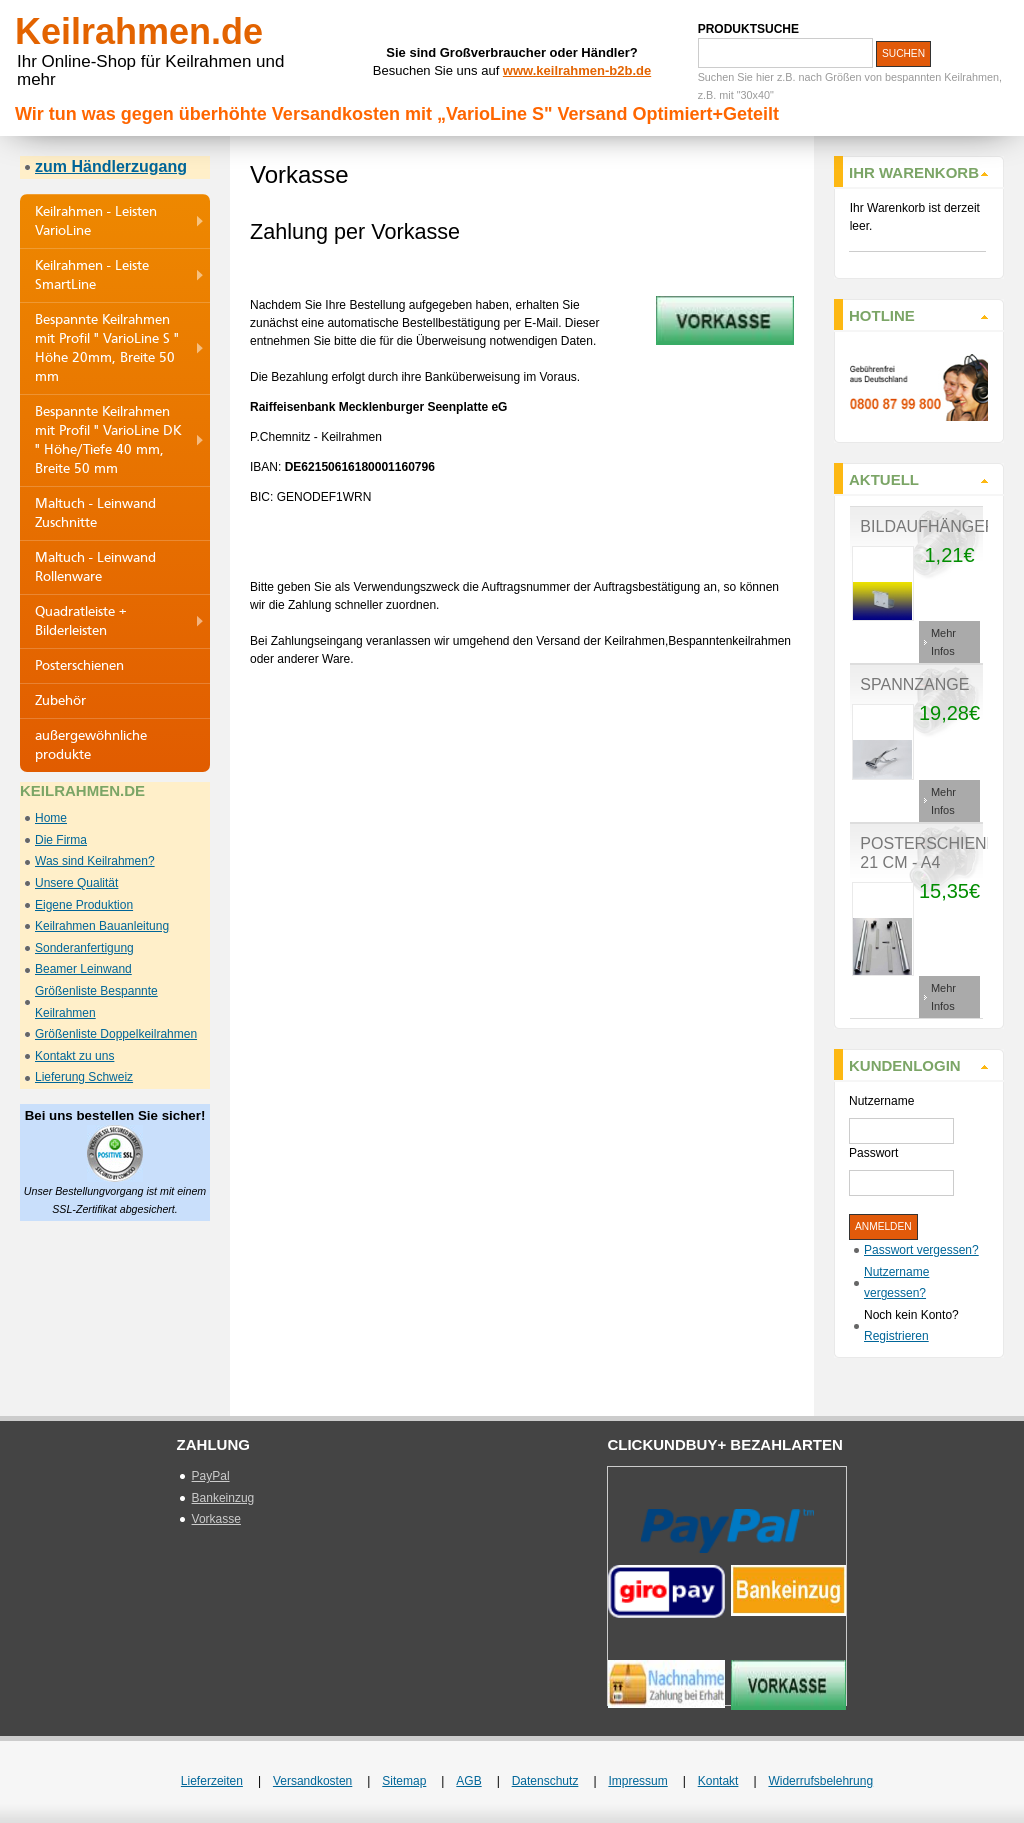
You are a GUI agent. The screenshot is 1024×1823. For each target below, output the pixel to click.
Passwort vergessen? (921, 1250)
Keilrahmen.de (139, 31)
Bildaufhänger (928, 526)
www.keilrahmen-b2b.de (577, 70)
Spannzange (914, 684)
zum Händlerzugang (111, 166)
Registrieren (896, 1336)
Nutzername (881, 1101)
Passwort (873, 1153)
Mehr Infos (943, 642)
